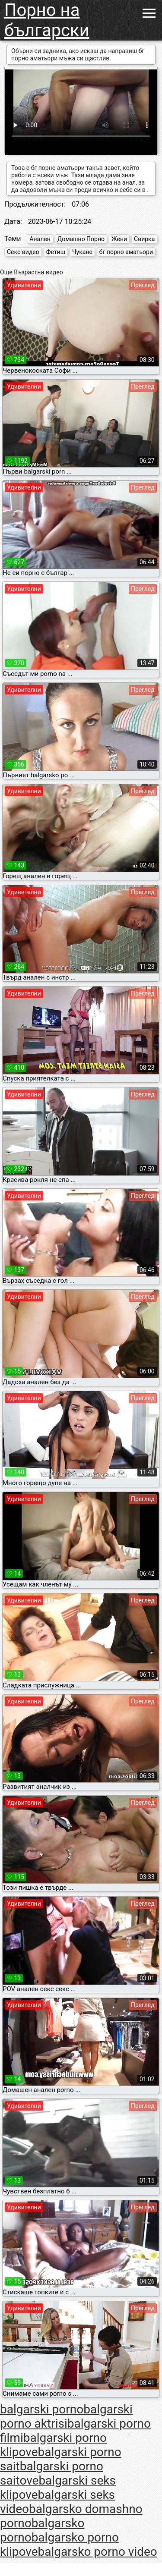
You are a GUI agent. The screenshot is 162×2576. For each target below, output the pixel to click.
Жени (119, 239)
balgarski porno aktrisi (66, 2416)
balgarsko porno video (97, 2552)
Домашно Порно (81, 239)
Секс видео (23, 251)
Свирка (144, 239)
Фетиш (55, 251)
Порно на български (46, 20)
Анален (39, 239)
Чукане (82, 251)
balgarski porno (41, 2409)
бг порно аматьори (126, 251)
